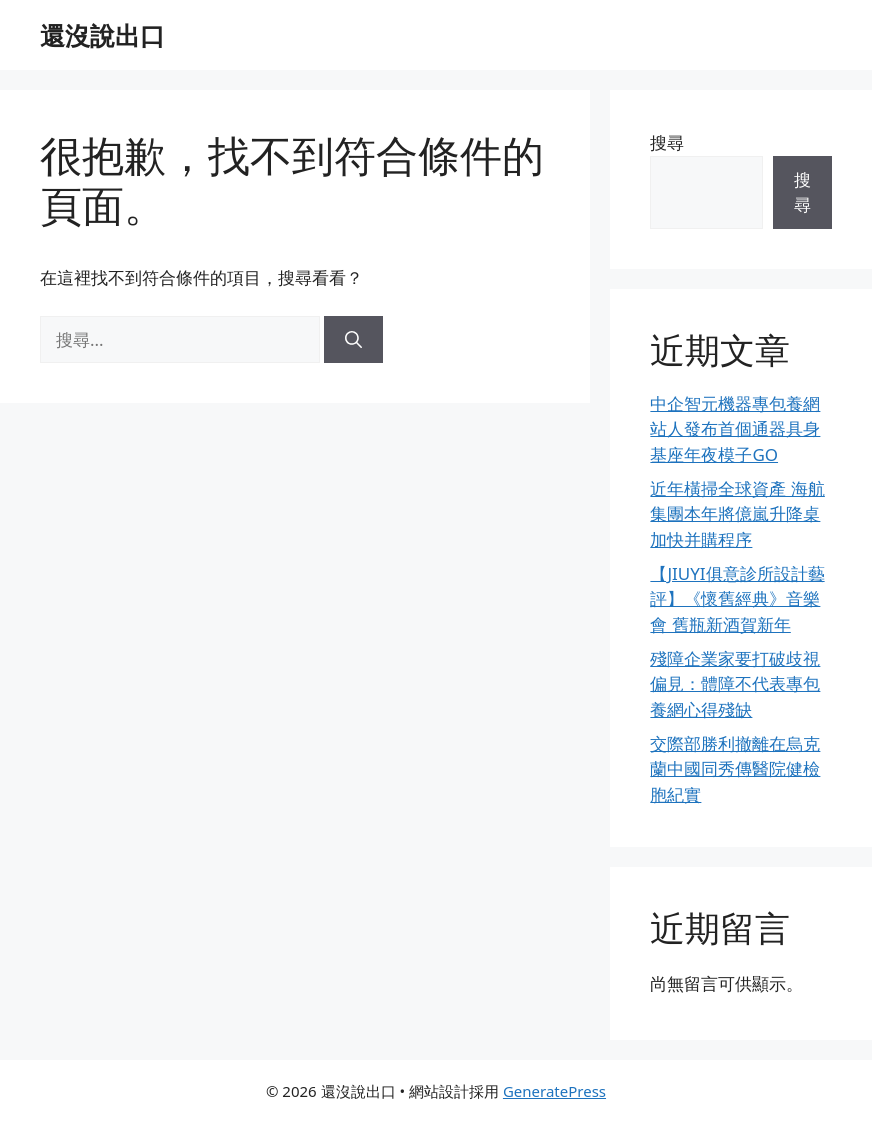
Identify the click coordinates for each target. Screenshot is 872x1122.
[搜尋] (353, 340)
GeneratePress (554, 1091)
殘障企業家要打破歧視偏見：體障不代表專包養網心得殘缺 (735, 684)
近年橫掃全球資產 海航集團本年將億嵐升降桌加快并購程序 (737, 514)
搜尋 (667, 142)
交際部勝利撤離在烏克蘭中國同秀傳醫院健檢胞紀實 (735, 769)
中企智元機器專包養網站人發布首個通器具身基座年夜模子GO (735, 429)
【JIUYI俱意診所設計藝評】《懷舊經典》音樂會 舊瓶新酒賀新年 (737, 599)
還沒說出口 (102, 35)
